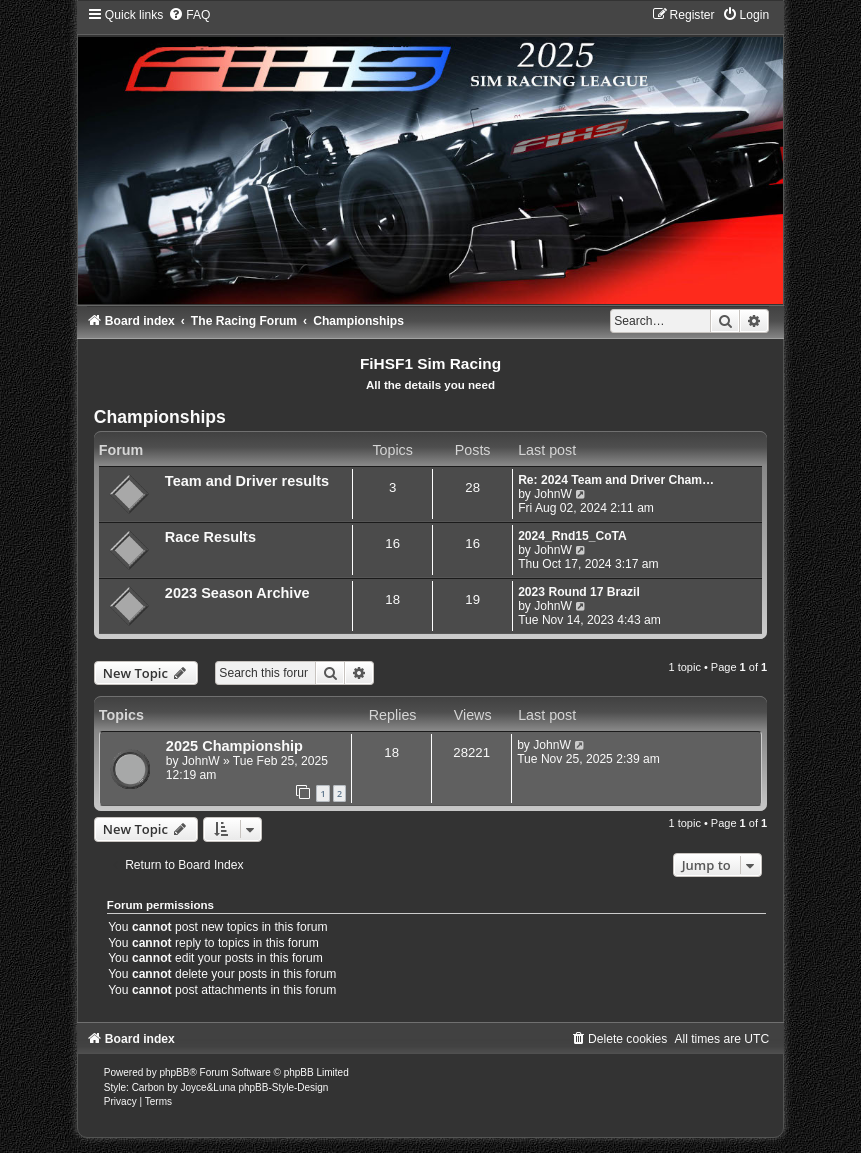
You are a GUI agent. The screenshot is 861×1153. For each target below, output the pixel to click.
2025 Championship (234, 746)
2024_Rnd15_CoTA (572, 536)
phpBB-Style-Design (283, 1087)
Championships (160, 417)
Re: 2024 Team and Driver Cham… (616, 480)
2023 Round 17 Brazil (579, 592)
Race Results (210, 537)
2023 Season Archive (237, 593)
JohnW (553, 494)
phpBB (174, 1072)
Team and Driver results (247, 481)
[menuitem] (189, 15)
